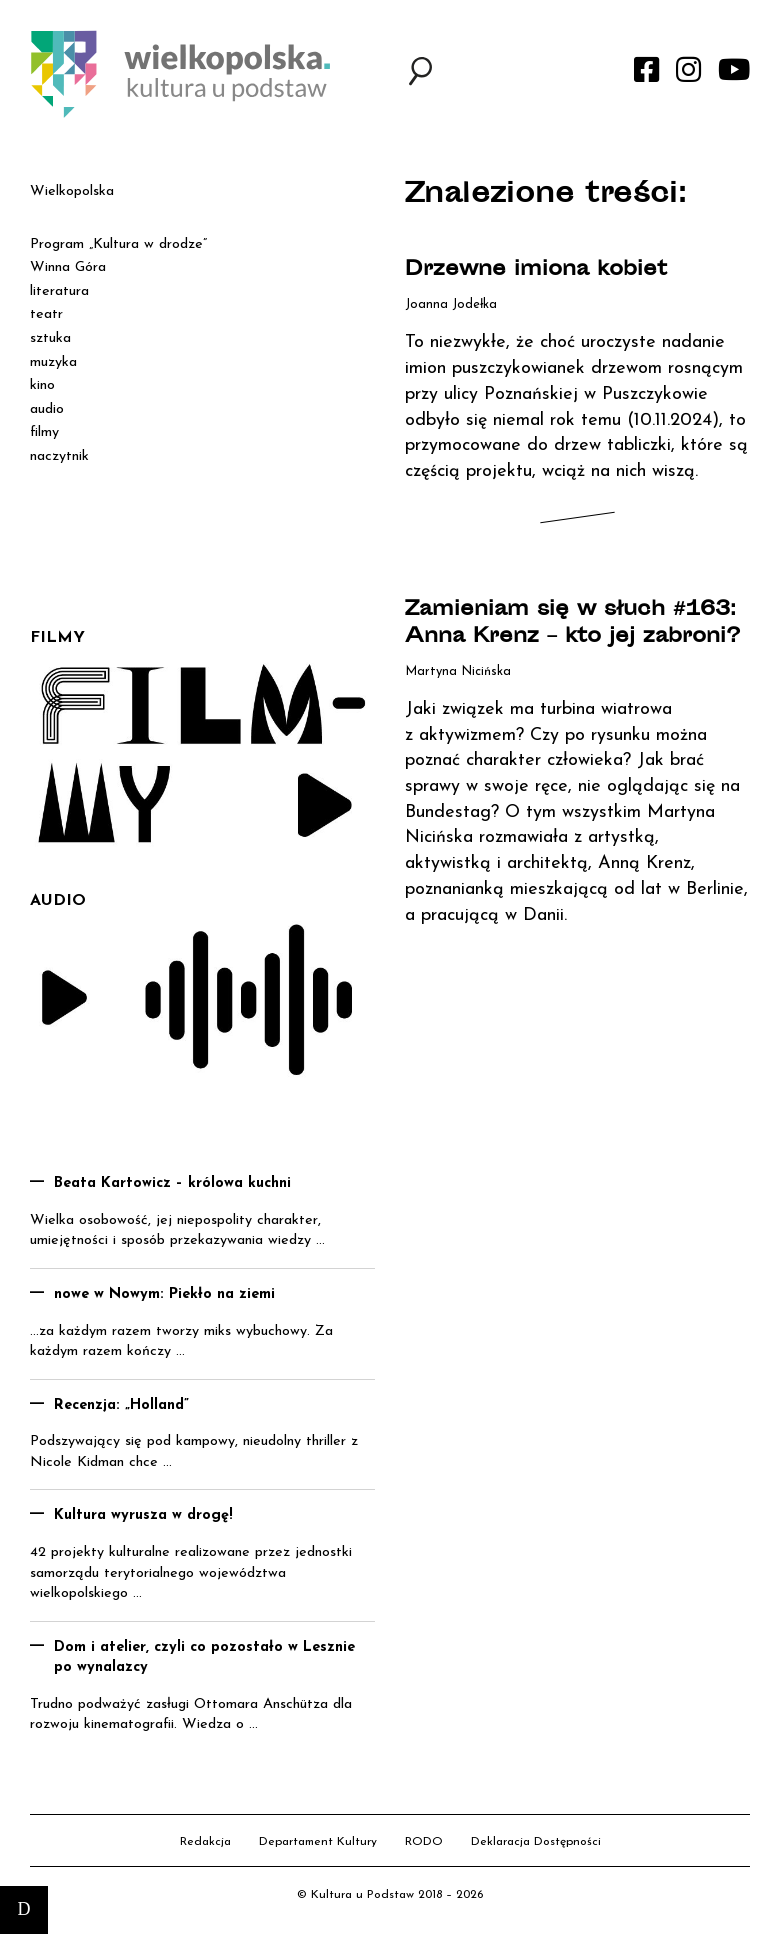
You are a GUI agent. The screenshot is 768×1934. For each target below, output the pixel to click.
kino (42, 385)
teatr (46, 314)
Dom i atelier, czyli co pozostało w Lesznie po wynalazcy (204, 1658)
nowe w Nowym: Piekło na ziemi (164, 1294)
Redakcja (205, 1842)
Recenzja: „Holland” (121, 1405)
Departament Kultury (318, 1842)
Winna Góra (68, 267)
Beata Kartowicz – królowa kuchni (172, 1183)
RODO (424, 1842)
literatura (59, 291)
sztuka (50, 338)
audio (47, 409)
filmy (44, 432)
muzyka (53, 362)
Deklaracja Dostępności (536, 1842)
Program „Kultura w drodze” (118, 244)
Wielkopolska (72, 191)
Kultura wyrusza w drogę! (143, 1515)
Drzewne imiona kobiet (536, 270)
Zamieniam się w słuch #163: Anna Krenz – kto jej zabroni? (572, 624)
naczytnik (59, 456)
